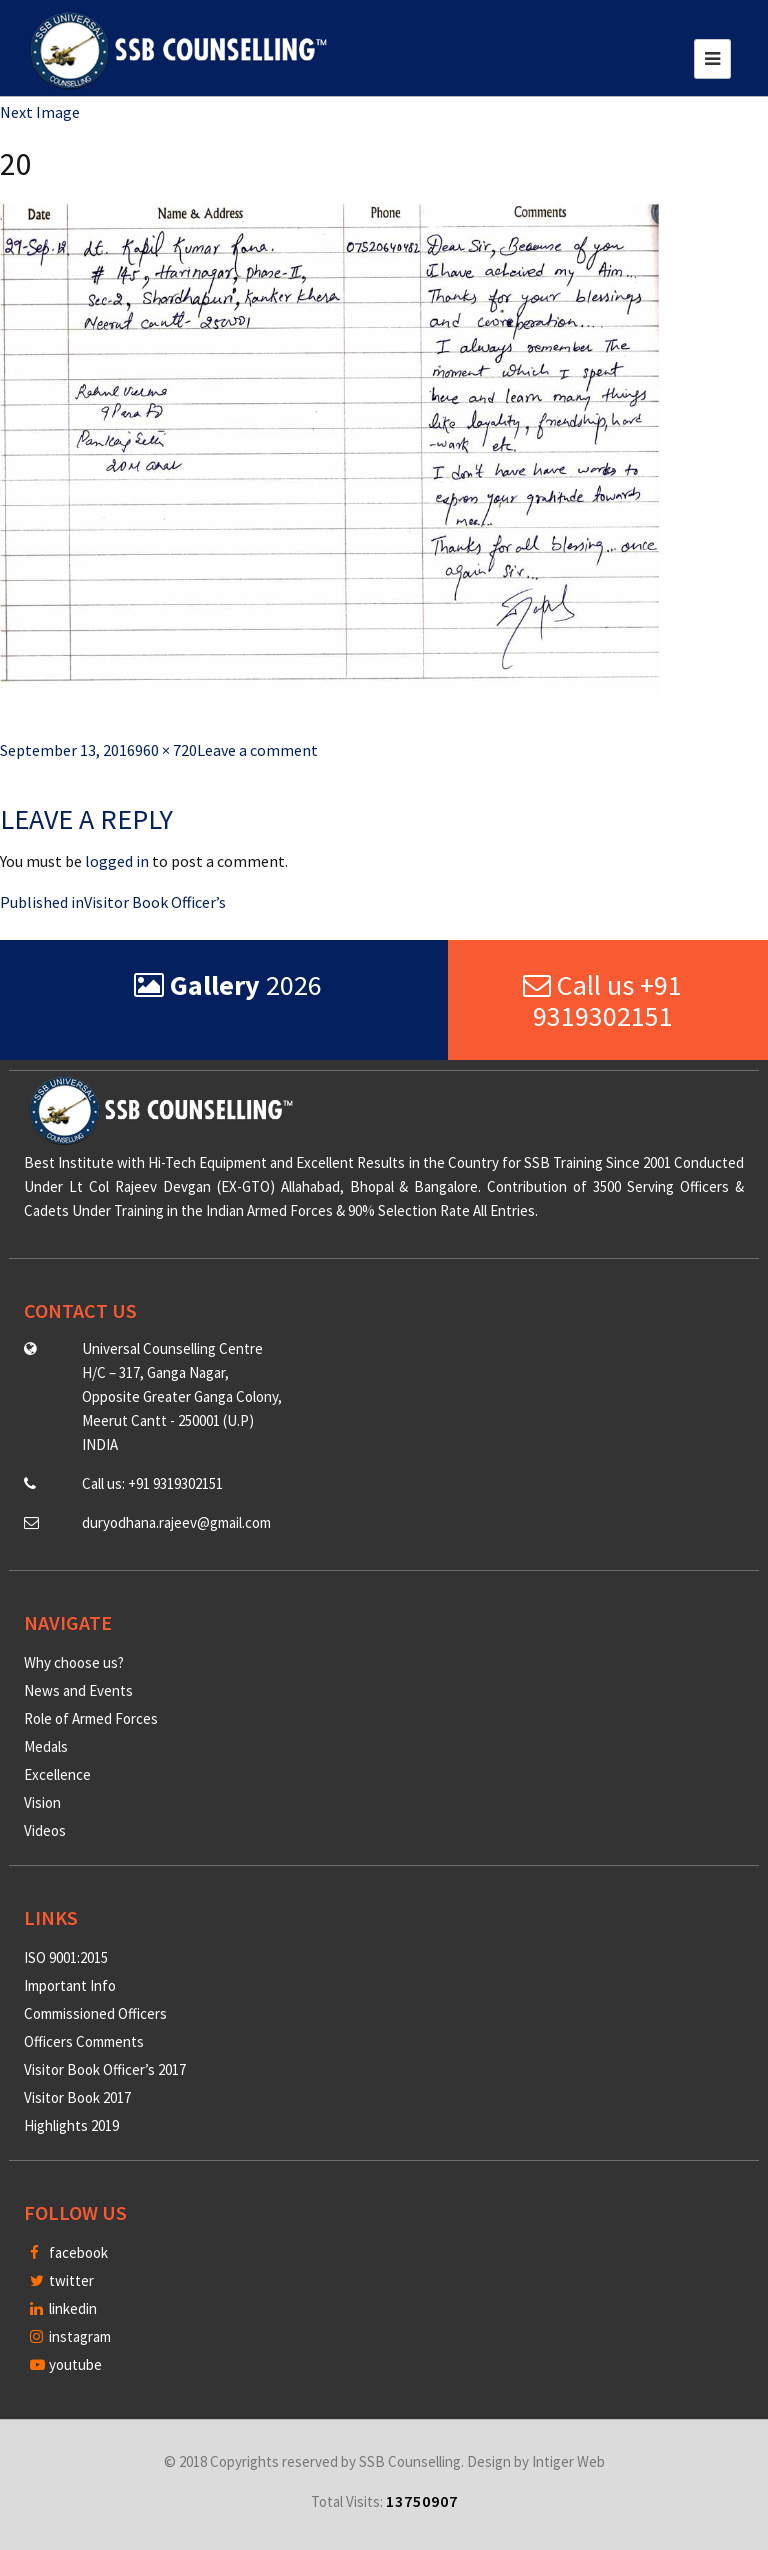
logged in (117, 861)
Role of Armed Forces (91, 1718)
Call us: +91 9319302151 (152, 1483)
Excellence (57, 1774)
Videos (45, 1830)
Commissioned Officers (95, 2013)
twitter (62, 2280)
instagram (70, 2336)
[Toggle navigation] (712, 59)
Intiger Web (568, 2461)
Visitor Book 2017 (77, 2097)
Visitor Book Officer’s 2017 (105, 2069)
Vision (42, 1802)
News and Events (78, 1690)
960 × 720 (166, 750)
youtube (66, 2364)
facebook (69, 2252)
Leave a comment (257, 750)
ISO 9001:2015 (66, 1957)
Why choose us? (74, 1662)
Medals (46, 1746)
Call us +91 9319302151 (602, 1000)
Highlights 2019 (71, 2125)
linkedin (63, 2308)
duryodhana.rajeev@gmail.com (176, 1522)
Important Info (70, 1985)
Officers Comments (84, 2041)
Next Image (40, 112)
